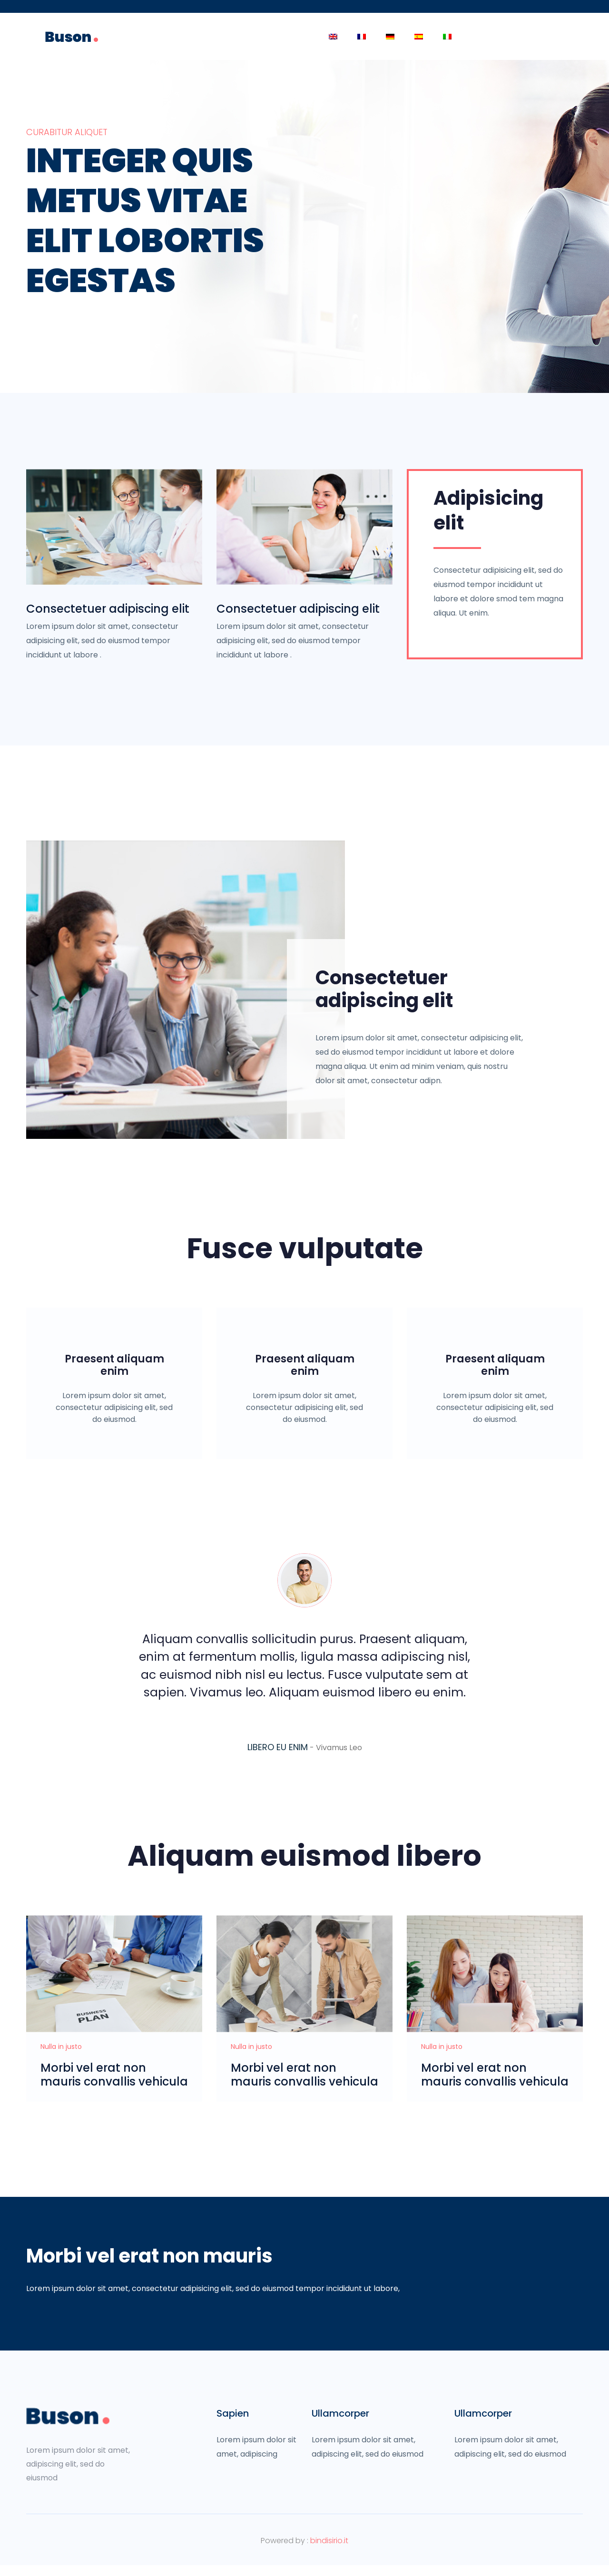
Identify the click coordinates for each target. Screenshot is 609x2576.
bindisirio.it (329, 2551)
